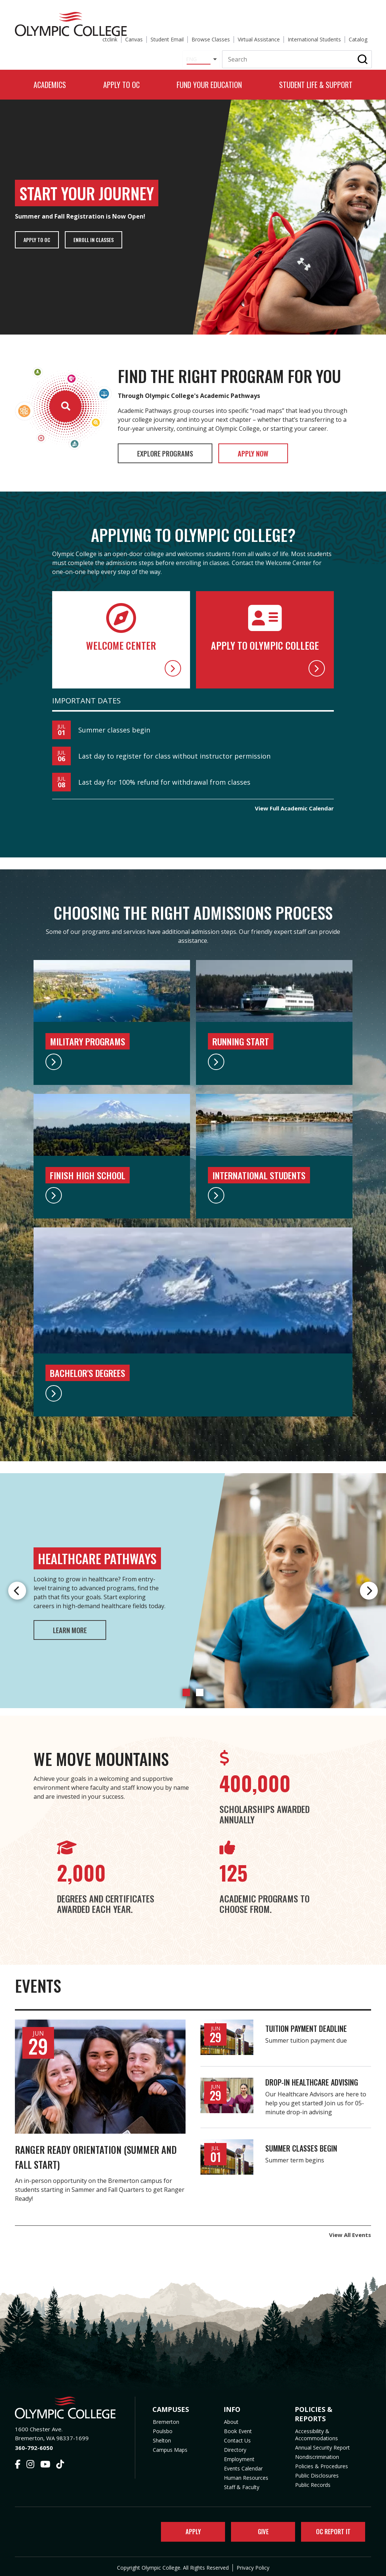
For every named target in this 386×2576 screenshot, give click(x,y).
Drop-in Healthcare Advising (311, 2078)
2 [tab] (199, 1688)
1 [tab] (186, 1688)
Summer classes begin (114, 725)
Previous (17, 1586)
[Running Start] (274, 1057)
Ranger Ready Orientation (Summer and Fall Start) (83, 2151)
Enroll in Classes (101, 233)
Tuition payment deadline (306, 2024)
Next (369, 1586)
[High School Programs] (111, 1191)
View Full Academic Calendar (294, 804)
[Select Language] (195, 42)
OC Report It (330, 2529)
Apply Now (284, 448)
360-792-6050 (34, 2443)
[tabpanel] (193, 1586)
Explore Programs (176, 448)
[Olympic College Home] (67, 2404)
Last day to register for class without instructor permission (174, 751)
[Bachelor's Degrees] (193, 1389)
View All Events (350, 2230)
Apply (188, 2529)
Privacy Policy (253, 2565)
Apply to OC (39, 233)
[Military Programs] (111, 1057)
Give (258, 2529)
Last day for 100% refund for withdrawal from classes (164, 778)
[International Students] (274, 1191)
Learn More (79, 1626)
